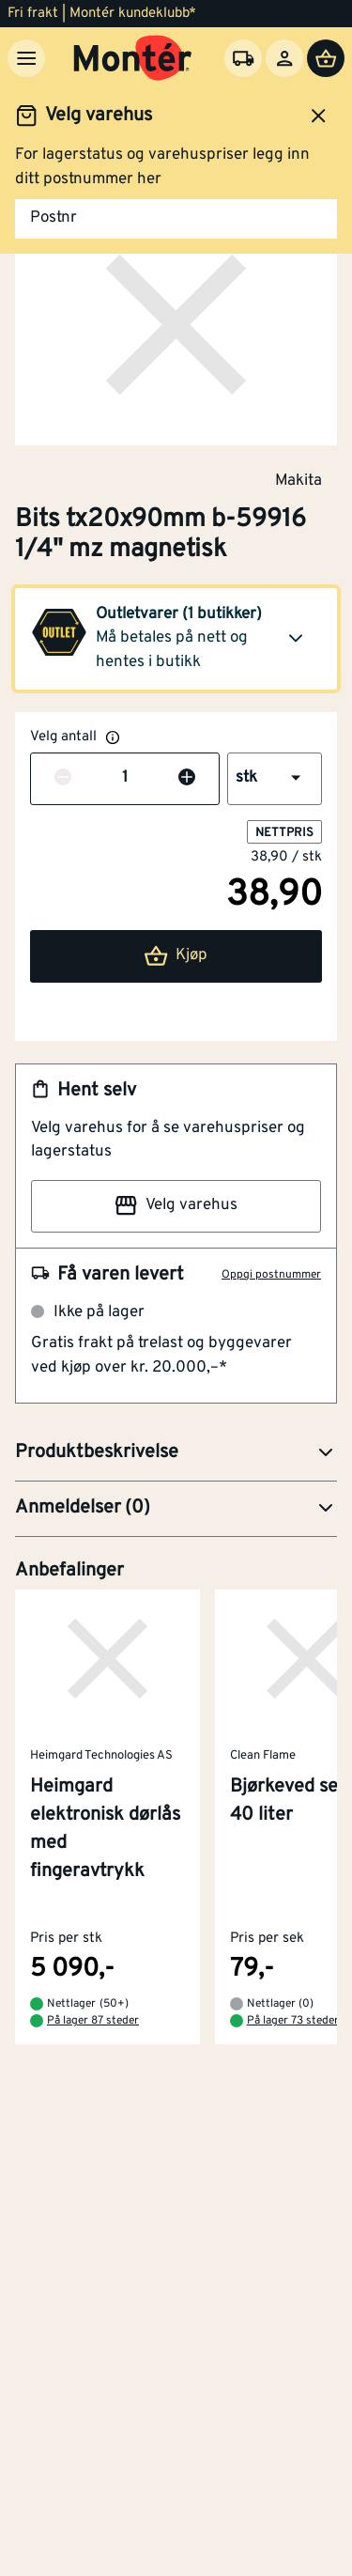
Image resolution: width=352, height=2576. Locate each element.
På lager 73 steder (293, 2021)
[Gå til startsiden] (132, 58)
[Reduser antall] (63, 779)
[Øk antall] (187, 779)
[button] (176, 639)
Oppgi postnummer (271, 1274)
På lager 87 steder (93, 2021)
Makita (298, 480)
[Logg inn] (284, 58)
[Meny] (26, 58)
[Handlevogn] (325, 58)
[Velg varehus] (243, 58)
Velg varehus (176, 1205)
